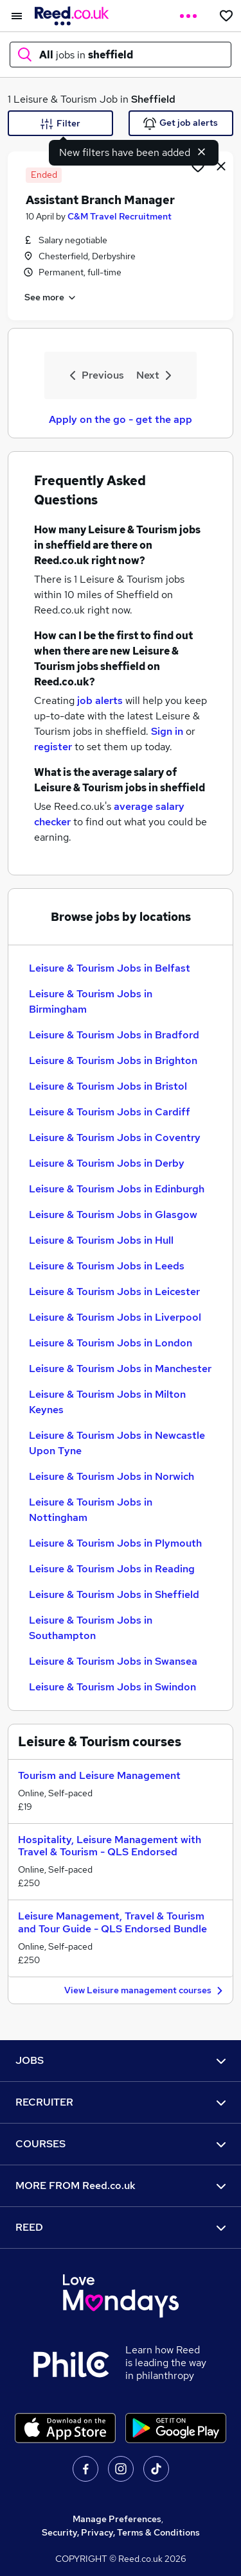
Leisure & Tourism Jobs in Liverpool (115, 1317)
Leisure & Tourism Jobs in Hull (101, 1240)
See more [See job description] (50, 297)
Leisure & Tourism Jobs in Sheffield (114, 1594)
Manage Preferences (117, 2519)
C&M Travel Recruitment (119, 216)
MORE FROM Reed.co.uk (120, 2185)
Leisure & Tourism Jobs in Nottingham (90, 1509)
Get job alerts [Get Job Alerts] (180, 123)
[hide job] (221, 166)
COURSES (120, 2144)
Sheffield (153, 99)
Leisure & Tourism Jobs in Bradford (114, 1035)
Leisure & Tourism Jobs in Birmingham (90, 1001)
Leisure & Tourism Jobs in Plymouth (115, 1543)
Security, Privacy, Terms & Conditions (121, 2532)
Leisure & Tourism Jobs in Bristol (108, 1086)
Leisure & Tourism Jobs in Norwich (111, 1476)
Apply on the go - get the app (120, 419)
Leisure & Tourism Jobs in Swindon (112, 1687)
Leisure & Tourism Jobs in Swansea (113, 1661)
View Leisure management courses (145, 1991)
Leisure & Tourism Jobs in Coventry (115, 1137)
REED (120, 2227)
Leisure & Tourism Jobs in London (110, 1343)
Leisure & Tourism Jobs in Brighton (113, 1060)
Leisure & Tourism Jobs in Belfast (109, 968)
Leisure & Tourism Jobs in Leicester (114, 1291)
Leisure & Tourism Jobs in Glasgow (113, 1214)
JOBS (120, 2060)
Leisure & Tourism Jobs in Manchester (120, 1368)
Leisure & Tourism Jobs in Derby (106, 1163)
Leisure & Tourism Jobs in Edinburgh (116, 1189)
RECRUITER (120, 2102)
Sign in (167, 731)
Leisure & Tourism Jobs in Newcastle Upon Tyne (117, 1443)
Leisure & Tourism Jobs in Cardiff (109, 1112)
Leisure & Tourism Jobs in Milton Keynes (107, 1401)
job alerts (100, 700)
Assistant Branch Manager (100, 200)
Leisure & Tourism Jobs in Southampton (90, 1627)
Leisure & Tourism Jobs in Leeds (106, 1266)
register (53, 746)
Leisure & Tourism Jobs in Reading (112, 1569)
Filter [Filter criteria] (60, 123)
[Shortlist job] (198, 166)
